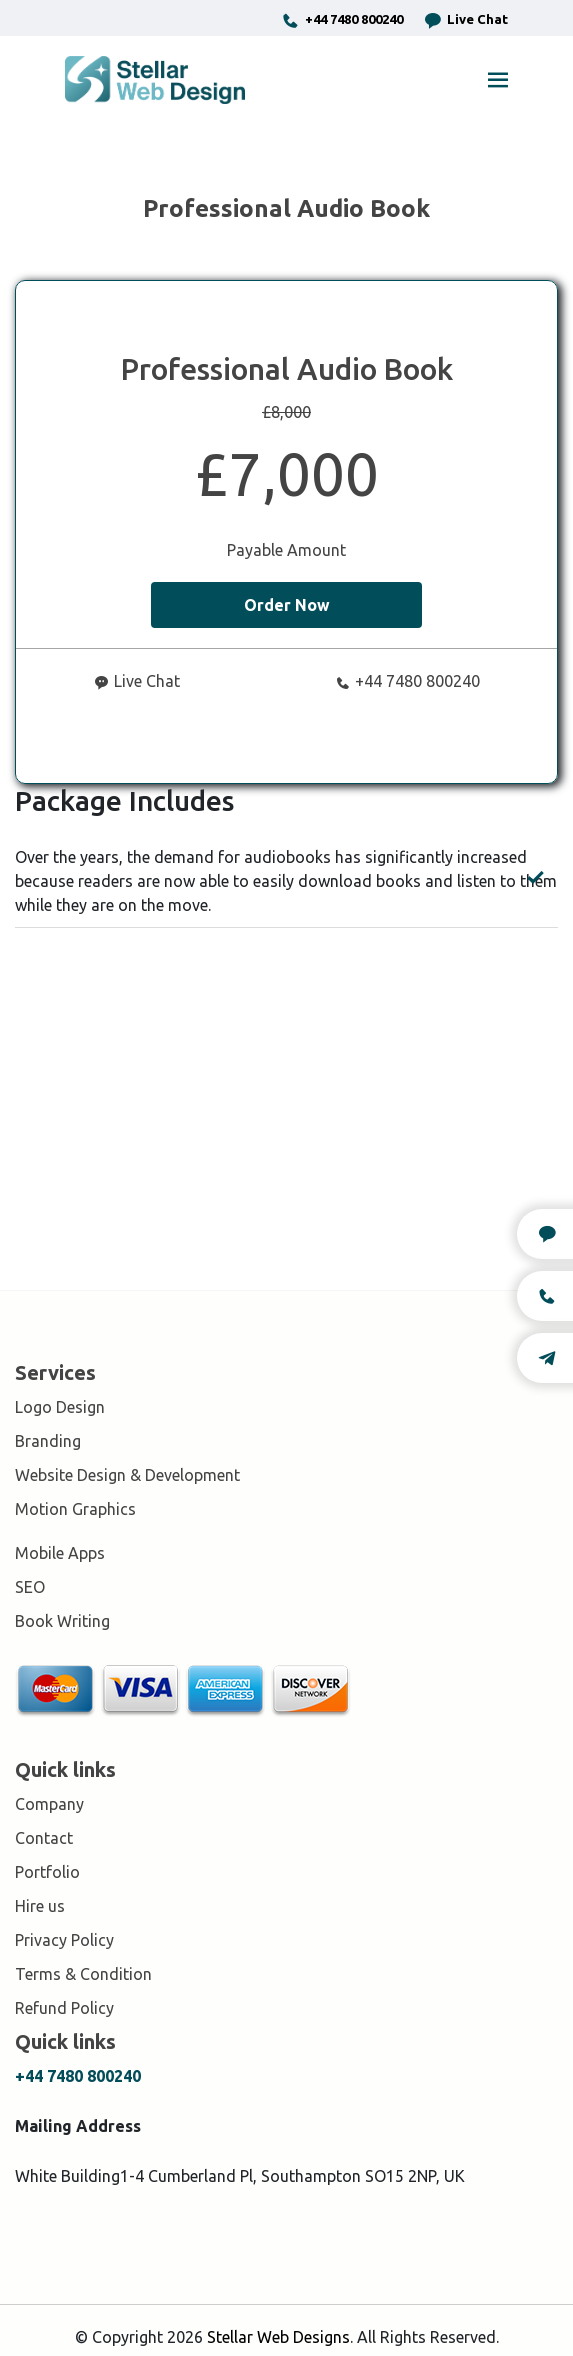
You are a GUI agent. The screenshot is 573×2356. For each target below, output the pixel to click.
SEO (30, 1587)
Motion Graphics (75, 1509)
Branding (48, 1441)
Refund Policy (64, 2008)
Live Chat (465, 20)
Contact (44, 1838)
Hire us (40, 1906)
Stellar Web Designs (278, 2337)
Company (49, 1804)
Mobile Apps (60, 1553)
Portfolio (47, 1872)
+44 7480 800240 (342, 20)
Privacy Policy (64, 1940)
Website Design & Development (127, 1475)
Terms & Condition (83, 1974)
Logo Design (60, 1407)
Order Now (287, 605)
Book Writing (62, 1621)
